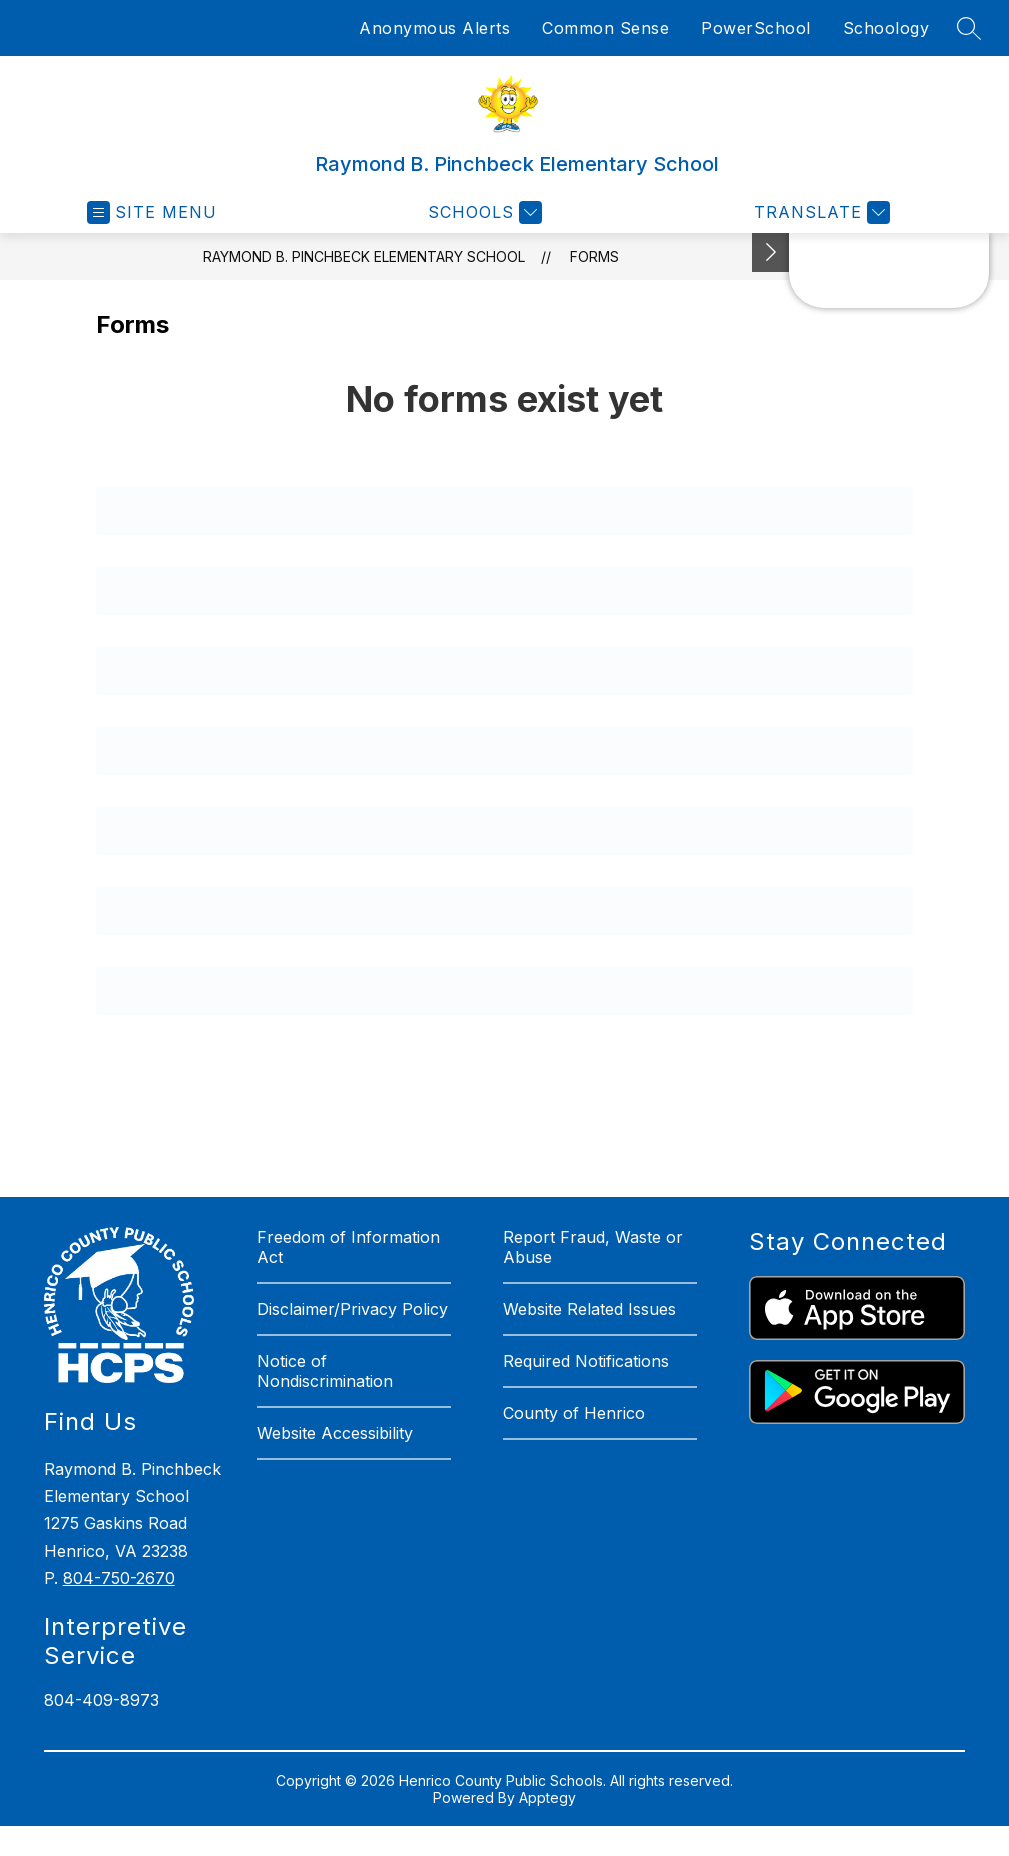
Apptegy (547, 1797)
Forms (594, 256)
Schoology (886, 28)
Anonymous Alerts (434, 28)
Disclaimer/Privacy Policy (352, 1309)
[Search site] (969, 28)
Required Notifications (586, 1361)
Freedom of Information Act (348, 1247)
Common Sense (605, 28)
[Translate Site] (819, 212)
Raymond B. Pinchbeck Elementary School (364, 256)
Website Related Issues (589, 1309)
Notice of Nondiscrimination (325, 1371)
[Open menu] (152, 212)
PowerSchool (756, 28)
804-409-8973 (101, 1700)
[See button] (771, 252)
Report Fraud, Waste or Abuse (593, 1247)
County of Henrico (574, 1413)
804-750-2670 (119, 1578)
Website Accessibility (335, 1433)
